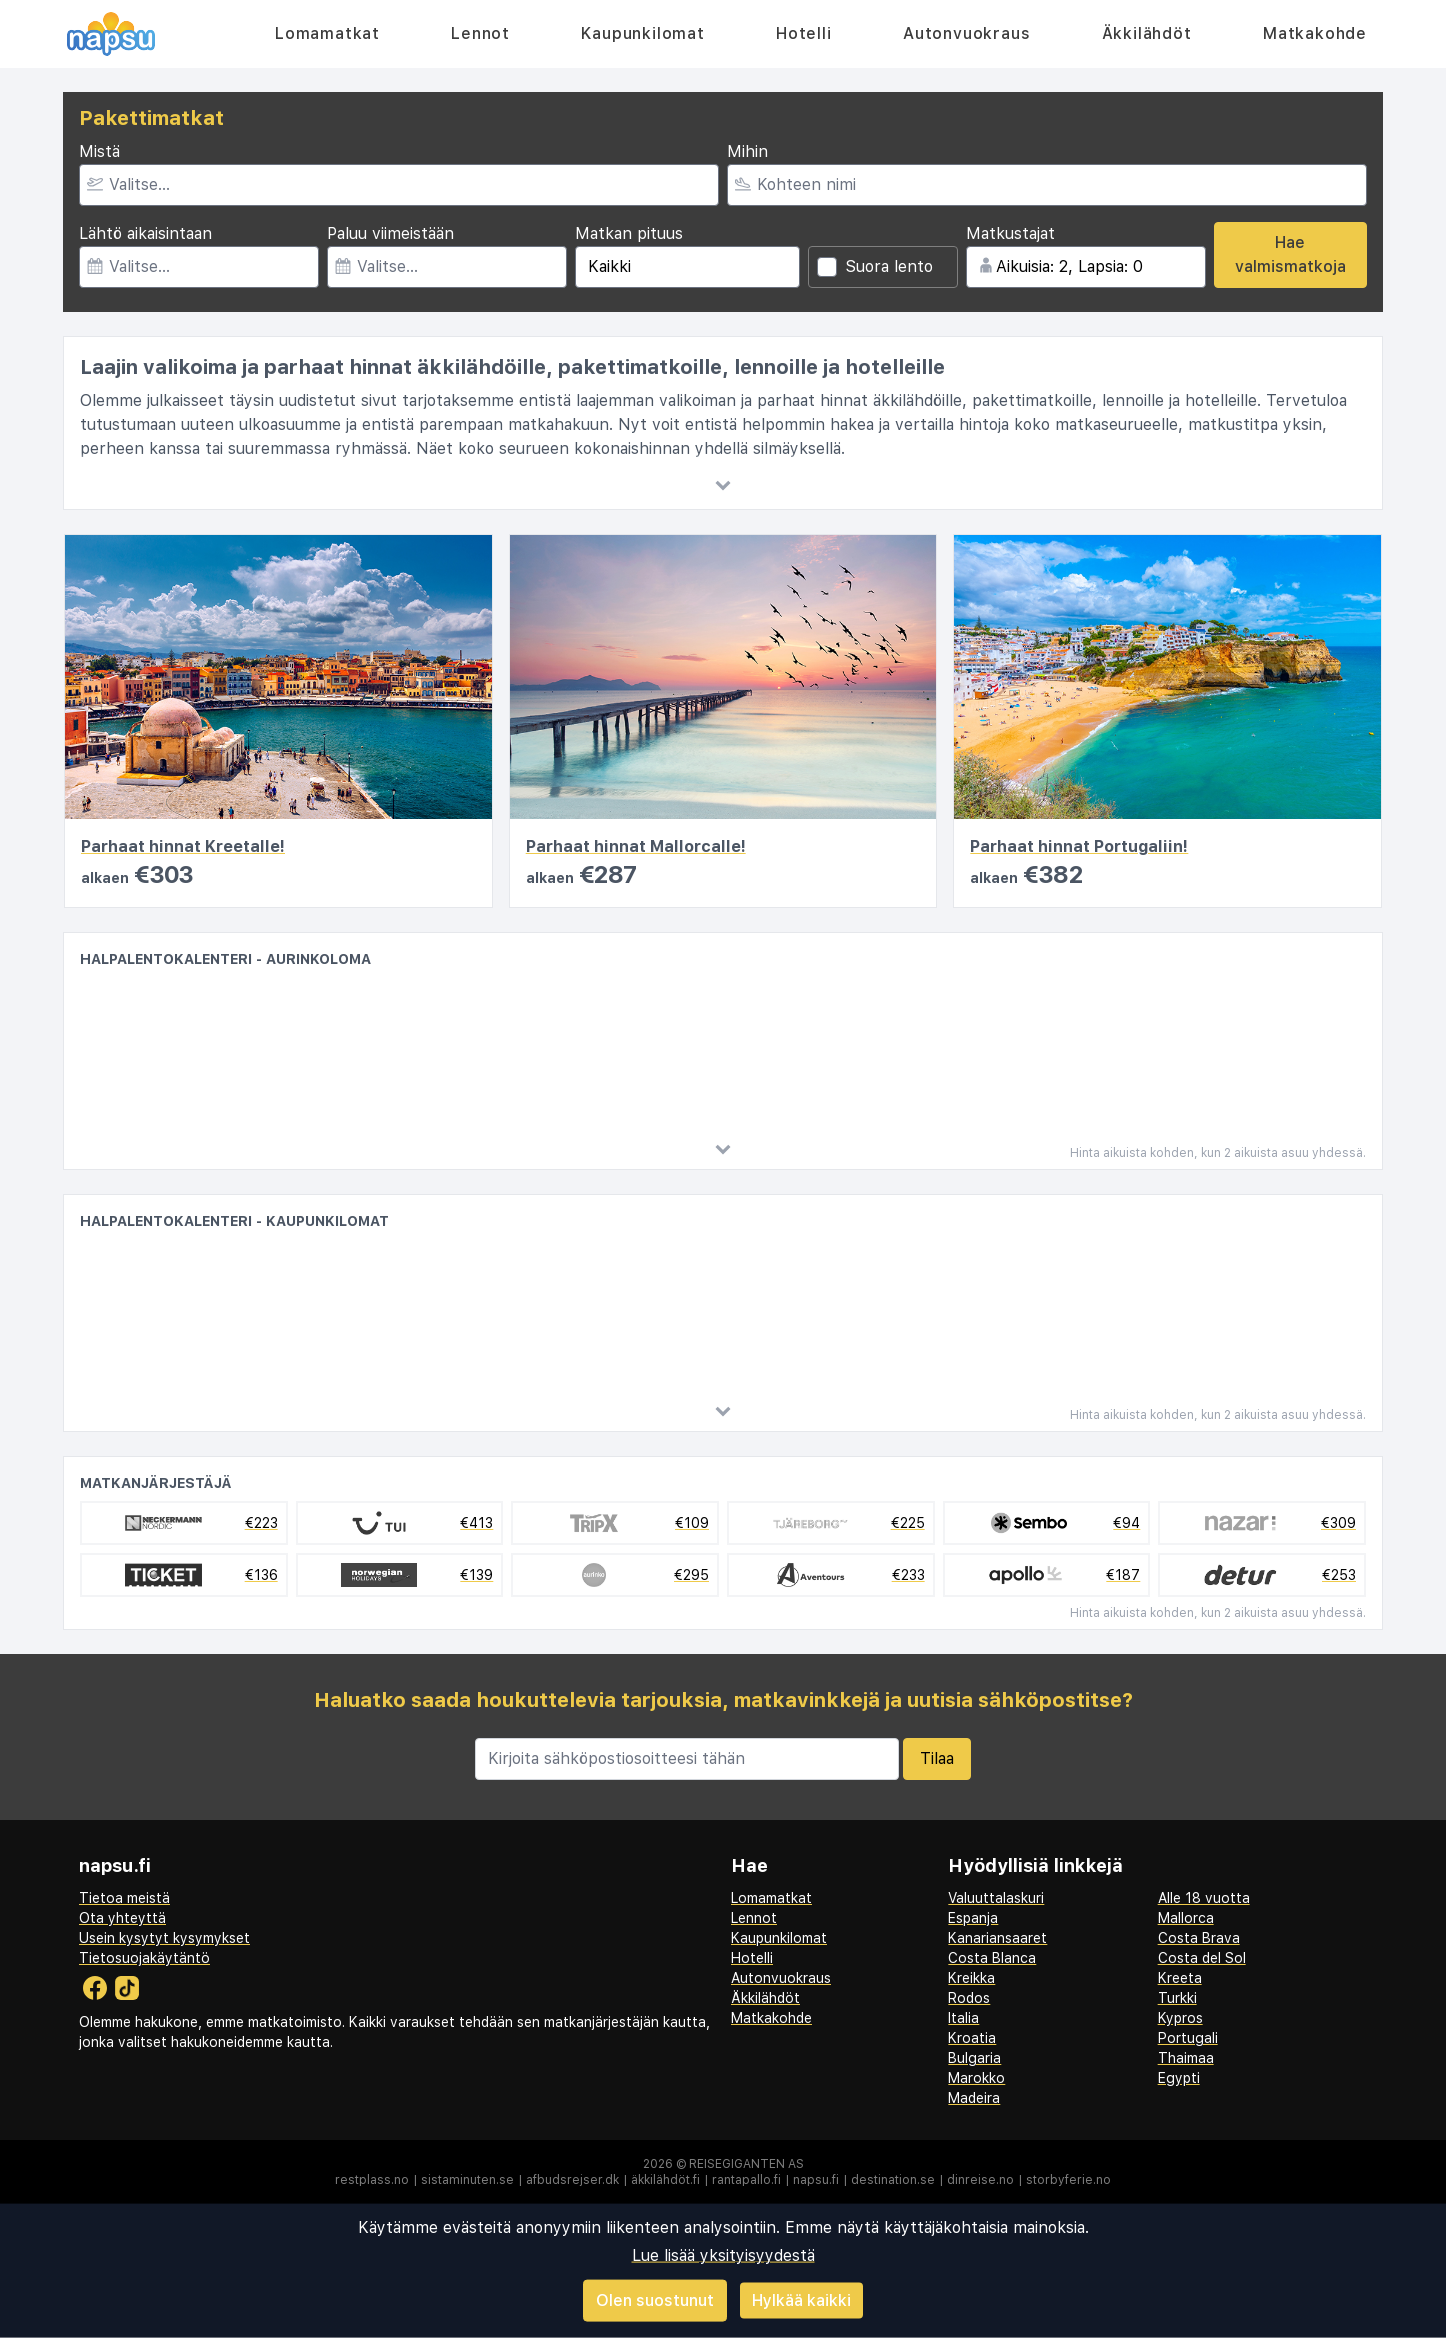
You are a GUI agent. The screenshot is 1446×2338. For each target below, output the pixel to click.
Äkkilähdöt (1147, 33)
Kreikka (971, 1978)
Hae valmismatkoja (1290, 254)
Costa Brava (1199, 1938)
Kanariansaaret (997, 1938)
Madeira (974, 2098)
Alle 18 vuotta (1204, 1898)
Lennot (480, 33)
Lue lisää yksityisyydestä (723, 2255)
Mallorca (1186, 1918)
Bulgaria (974, 2058)
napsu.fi (816, 2180)
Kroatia (972, 2038)
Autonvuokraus (966, 33)
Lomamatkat (327, 33)
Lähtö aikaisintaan (145, 233)
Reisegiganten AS (746, 2164)
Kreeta (1180, 1978)
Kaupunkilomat (642, 33)
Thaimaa (1186, 2058)
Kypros (1180, 2018)
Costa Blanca (992, 1958)
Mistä (99, 151)
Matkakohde (1315, 33)
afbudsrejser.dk (572, 2180)
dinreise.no (980, 2180)
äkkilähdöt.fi (665, 2180)
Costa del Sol (1202, 1958)
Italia (963, 2018)
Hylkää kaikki (801, 2299)
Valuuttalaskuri (996, 1898)
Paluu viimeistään (390, 233)
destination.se (893, 2180)
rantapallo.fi (746, 2180)
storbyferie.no (1068, 2180)
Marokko (976, 2078)
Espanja (973, 1918)
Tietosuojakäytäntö (144, 1958)
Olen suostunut (655, 2300)
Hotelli (804, 33)
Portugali (1188, 2038)
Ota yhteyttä (122, 1918)
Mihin (747, 151)
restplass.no (372, 2180)
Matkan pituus (629, 233)
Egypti (1179, 2078)
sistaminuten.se (467, 2180)
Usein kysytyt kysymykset (164, 1938)
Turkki (1177, 1998)
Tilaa (937, 1758)
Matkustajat (1010, 233)
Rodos (969, 1998)
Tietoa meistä (124, 1898)
